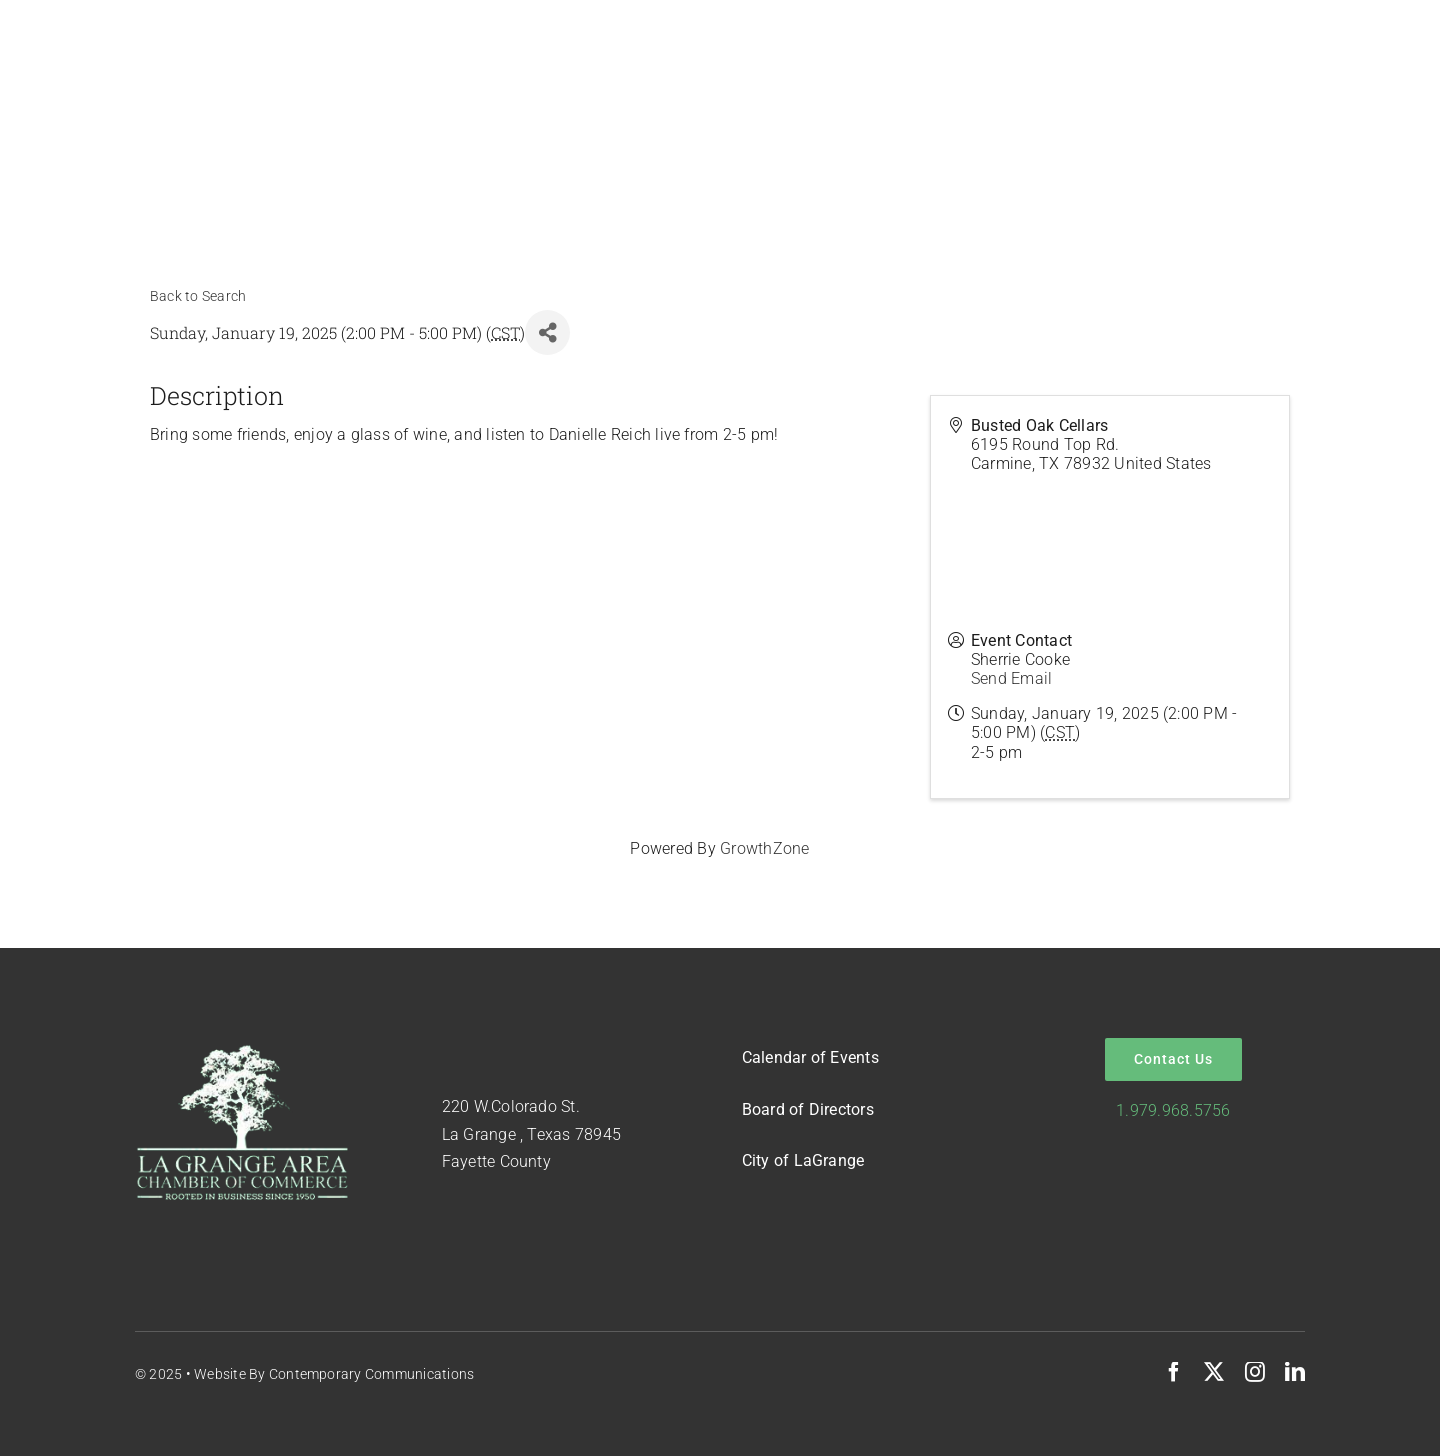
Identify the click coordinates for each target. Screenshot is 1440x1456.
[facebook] (1174, 1372)
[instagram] (1255, 1372)
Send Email (1011, 678)
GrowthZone (764, 848)
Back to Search (198, 296)
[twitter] (1214, 1372)
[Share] (547, 332)
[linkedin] (1295, 1372)
